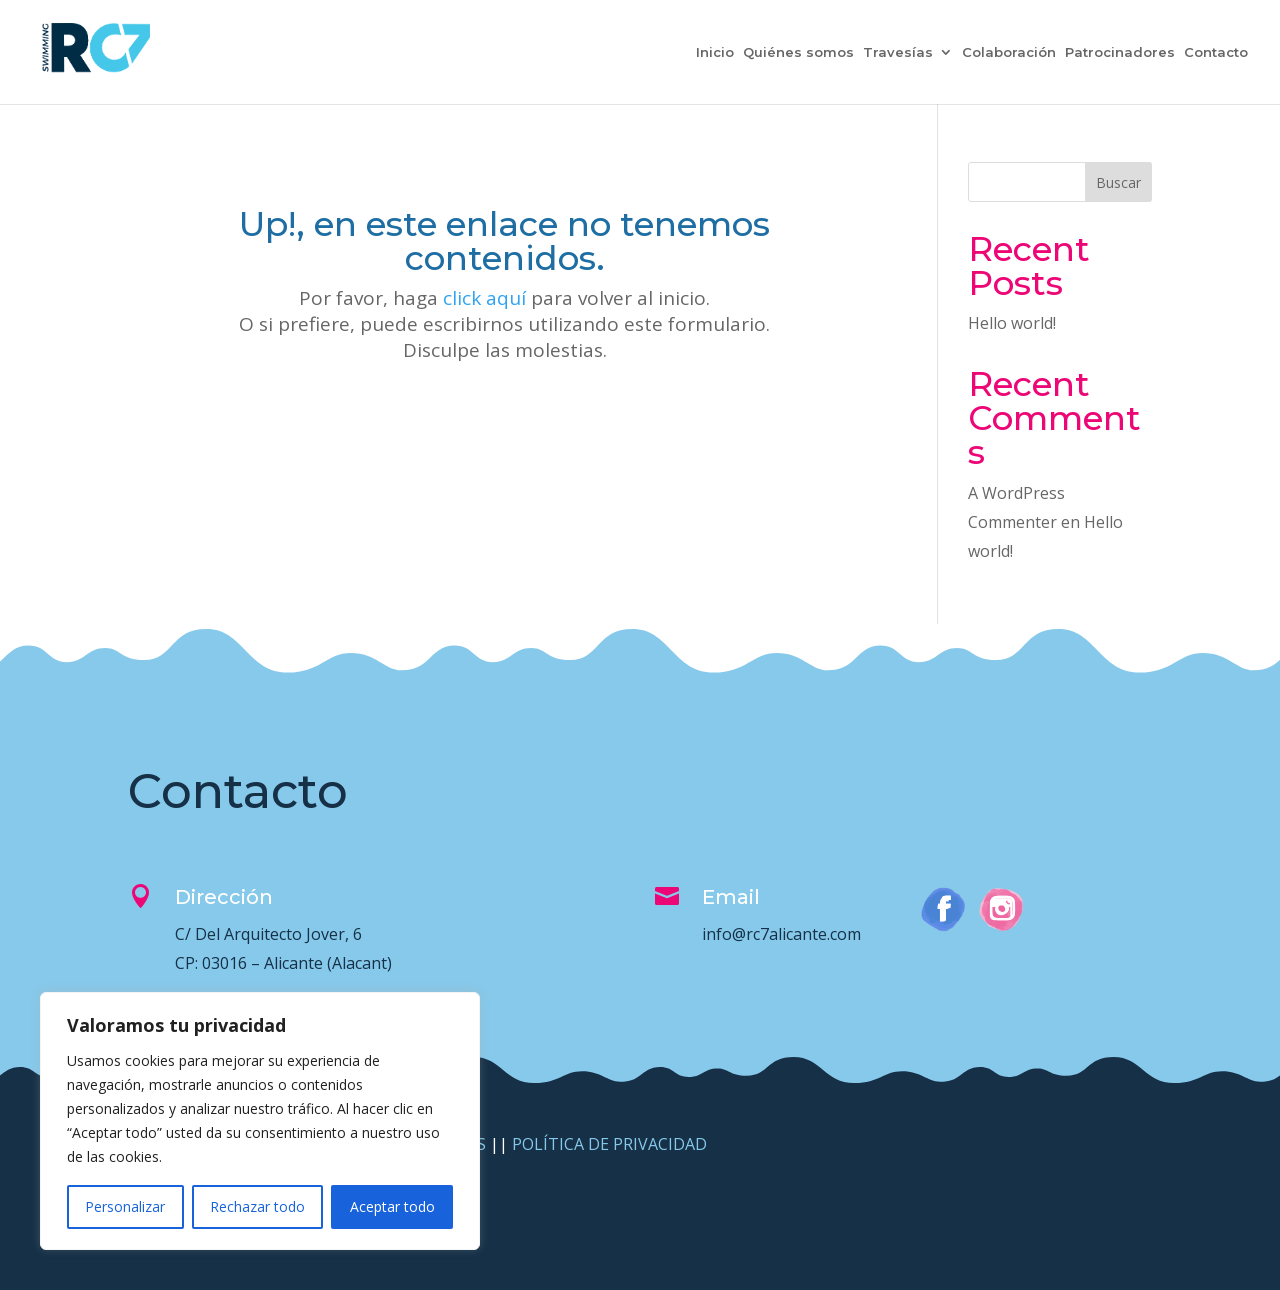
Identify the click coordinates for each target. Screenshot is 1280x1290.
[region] (260, 1121)
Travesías (898, 52)
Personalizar (125, 1206)
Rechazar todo (257, 1206)
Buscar (1118, 182)
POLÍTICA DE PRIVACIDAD (609, 1144)
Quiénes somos (798, 52)
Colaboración (1009, 52)
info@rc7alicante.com (781, 934)
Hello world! (1012, 323)
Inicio (715, 52)
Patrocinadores (1120, 52)
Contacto (1216, 52)
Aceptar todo (392, 1206)
